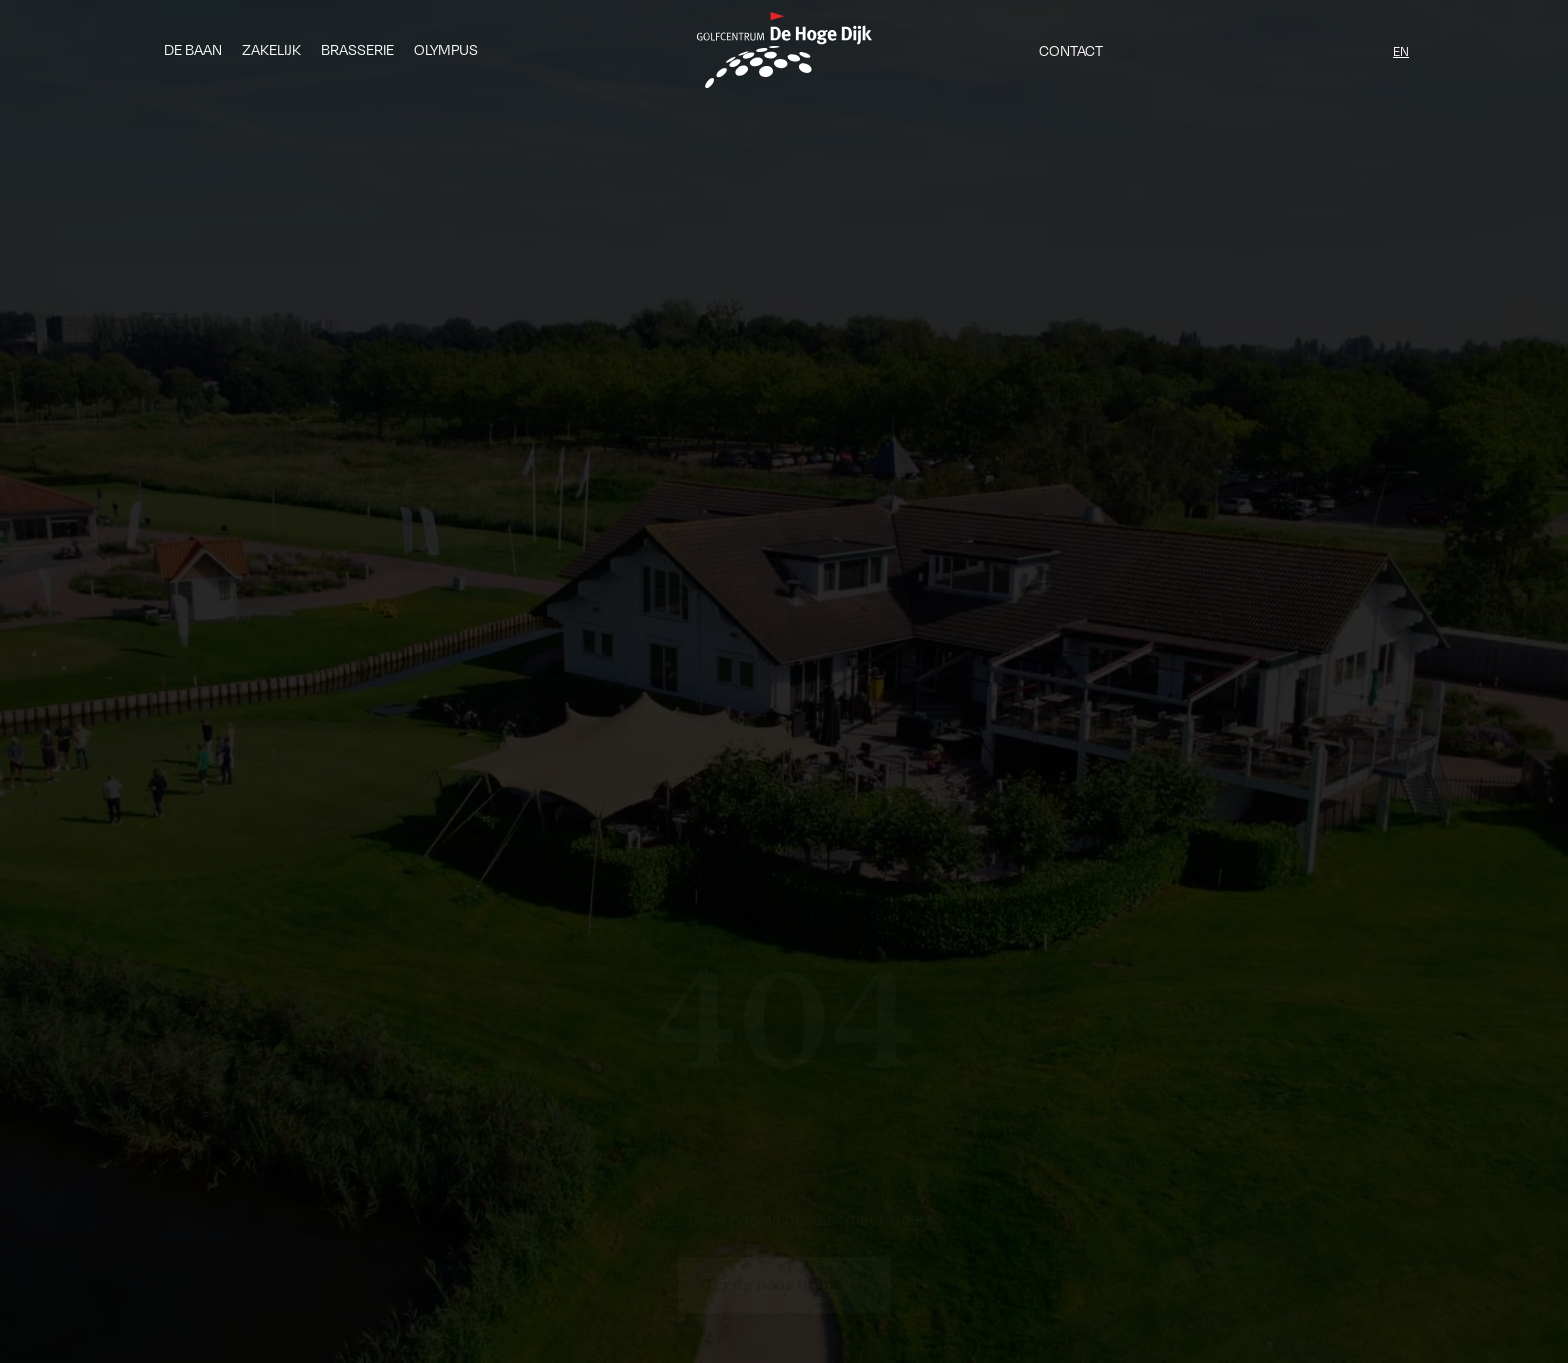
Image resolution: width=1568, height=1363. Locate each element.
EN (1401, 51)
